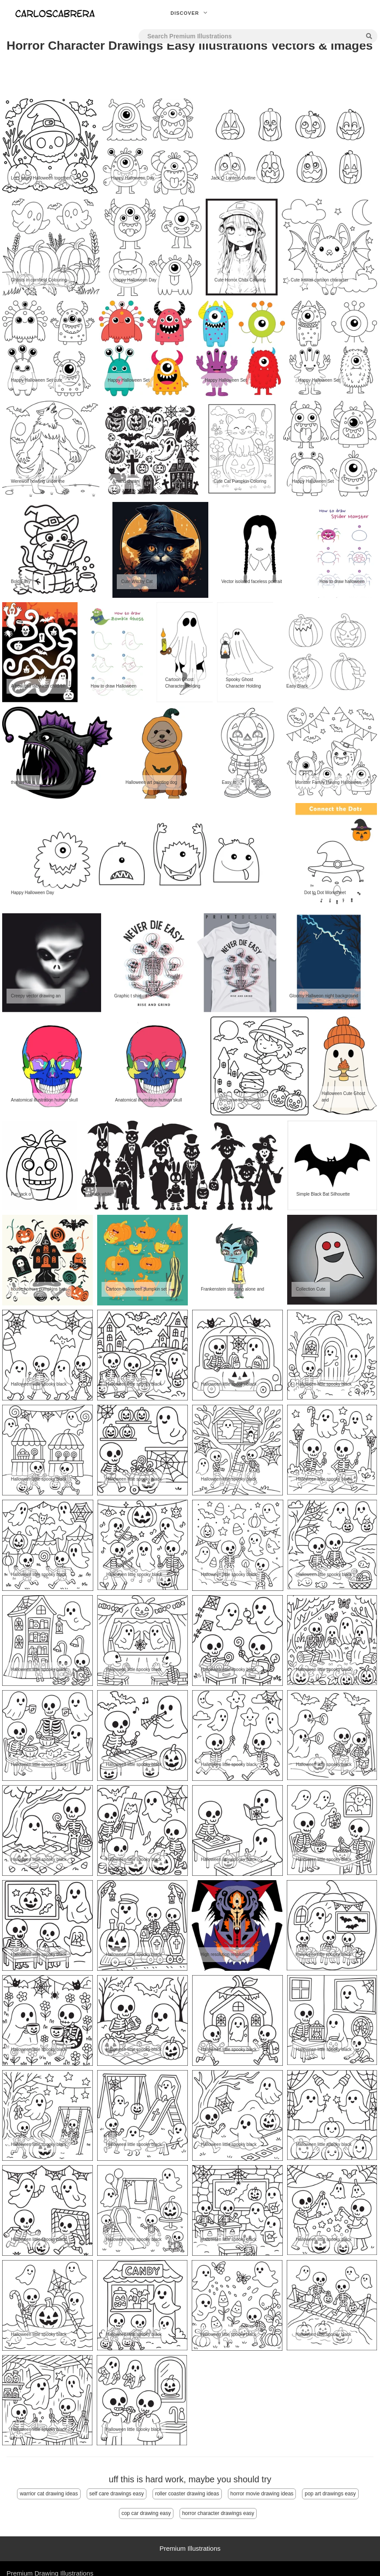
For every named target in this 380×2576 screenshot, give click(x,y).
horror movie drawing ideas (262, 2494)
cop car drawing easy (146, 2513)
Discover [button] (190, 13)
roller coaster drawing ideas (187, 2494)
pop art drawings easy (330, 2494)
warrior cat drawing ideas (49, 2494)
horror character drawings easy (218, 2513)
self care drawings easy (116, 2494)
